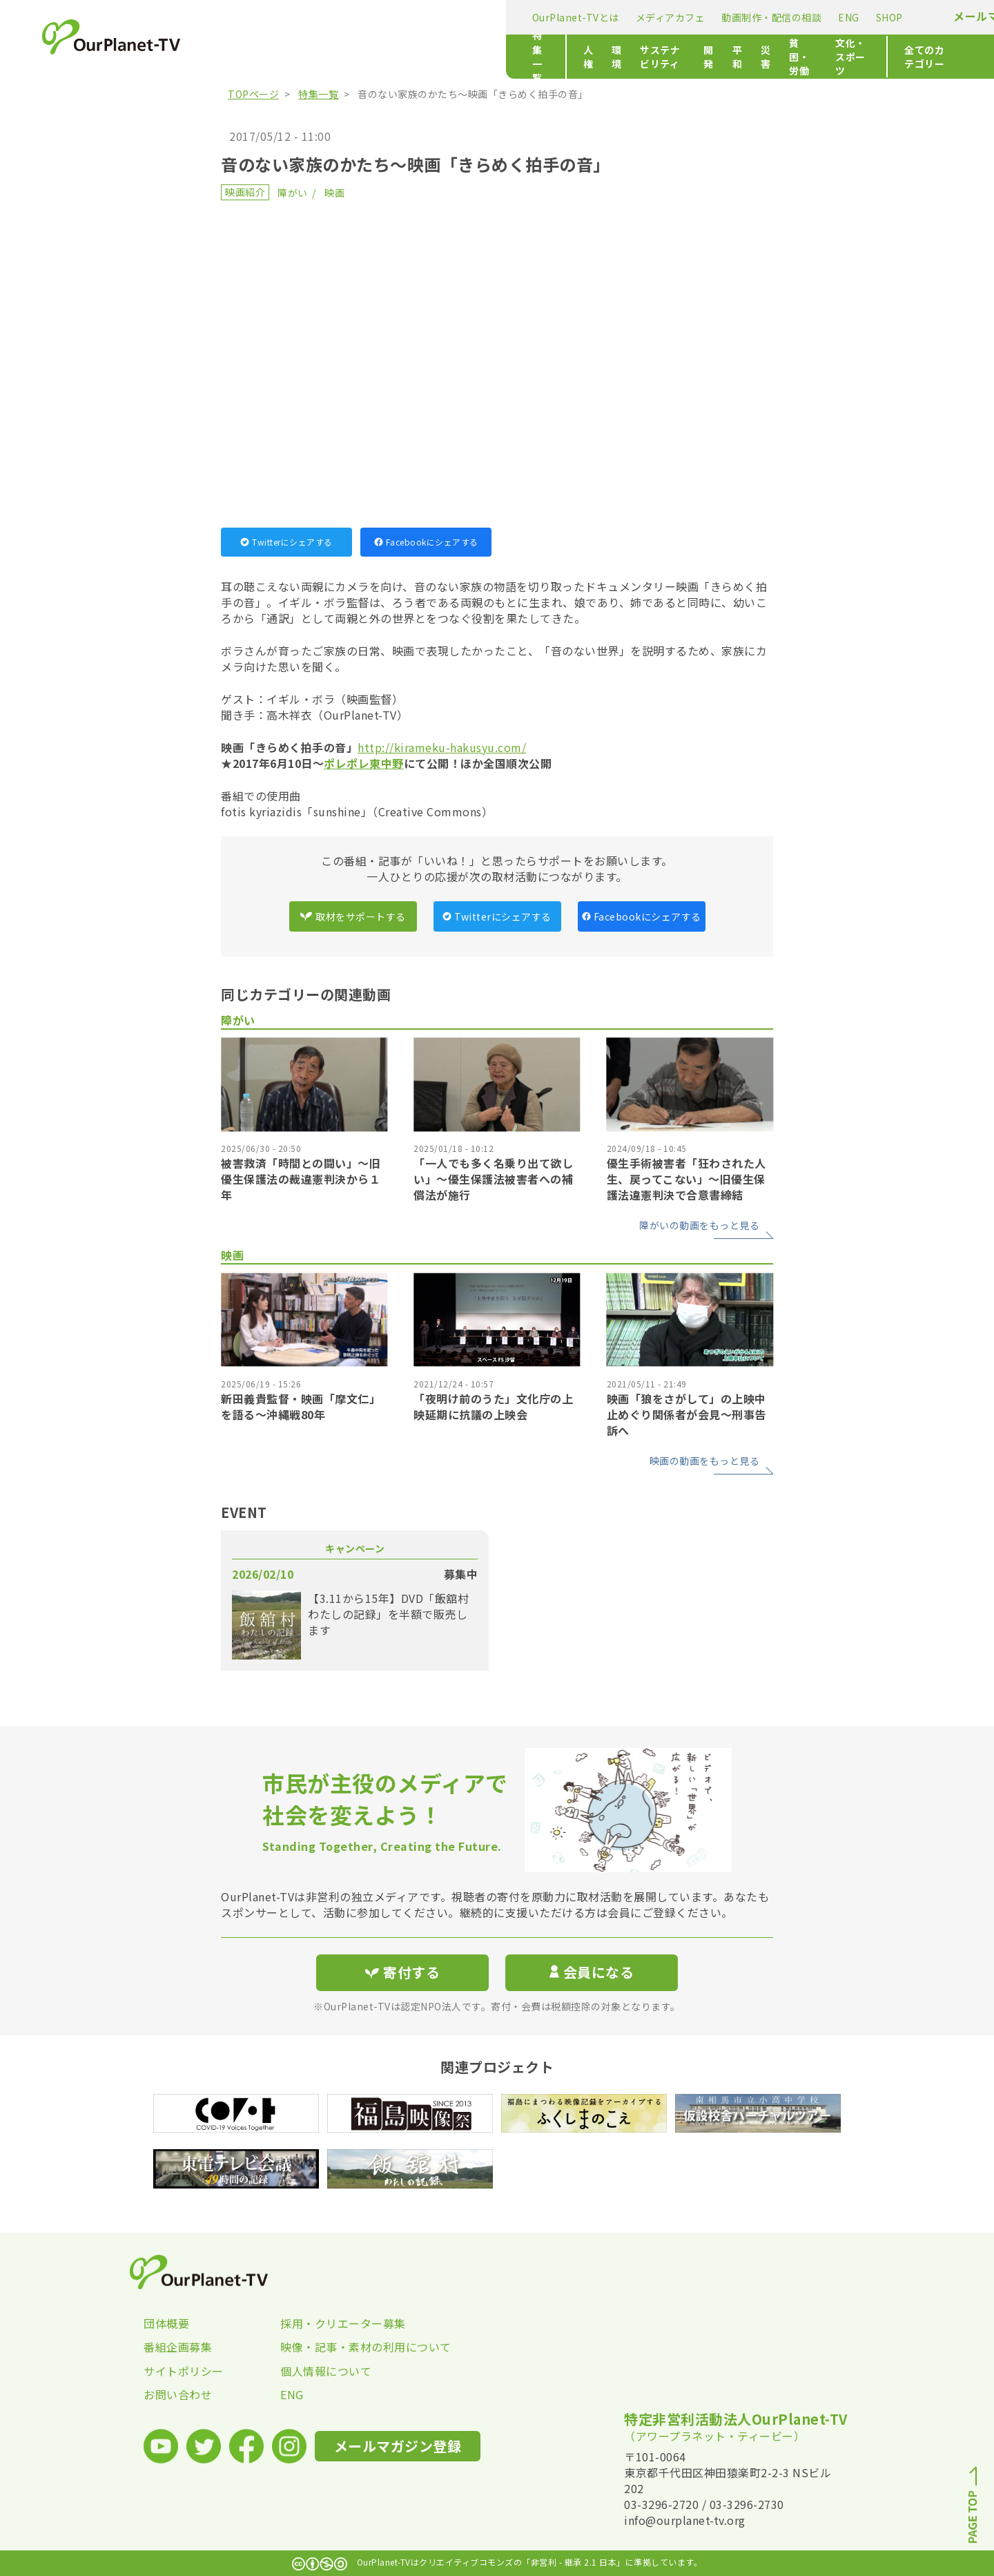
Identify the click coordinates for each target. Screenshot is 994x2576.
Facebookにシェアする (426, 542)
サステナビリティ (416, 57)
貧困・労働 (607, 57)
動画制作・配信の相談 (468, 17)
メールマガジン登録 (701, 16)
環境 (350, 57)
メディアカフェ (367, 17)
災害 (555, 57)
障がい (292, 193)
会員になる (591, 1972)
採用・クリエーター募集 (343, 2323)
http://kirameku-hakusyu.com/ (442, 747)
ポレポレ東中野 (364, 763)
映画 (334, 193)
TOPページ (253, 94)
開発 (482, 57)
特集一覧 (248, 57)
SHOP (585, 17)
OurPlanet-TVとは (271, 17)
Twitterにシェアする (286, 542)
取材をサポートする (353, 916)
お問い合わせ (178, 2394)
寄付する (806, 14)
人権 (313, 57)
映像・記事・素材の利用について (348, 2346)
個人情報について (325, 2371)
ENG (545, 17)
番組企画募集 (178, 2346)
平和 (519, 57)
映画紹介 (245, 192)
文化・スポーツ (684, 57)
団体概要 (166, 2323)
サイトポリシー (184, 2371)
